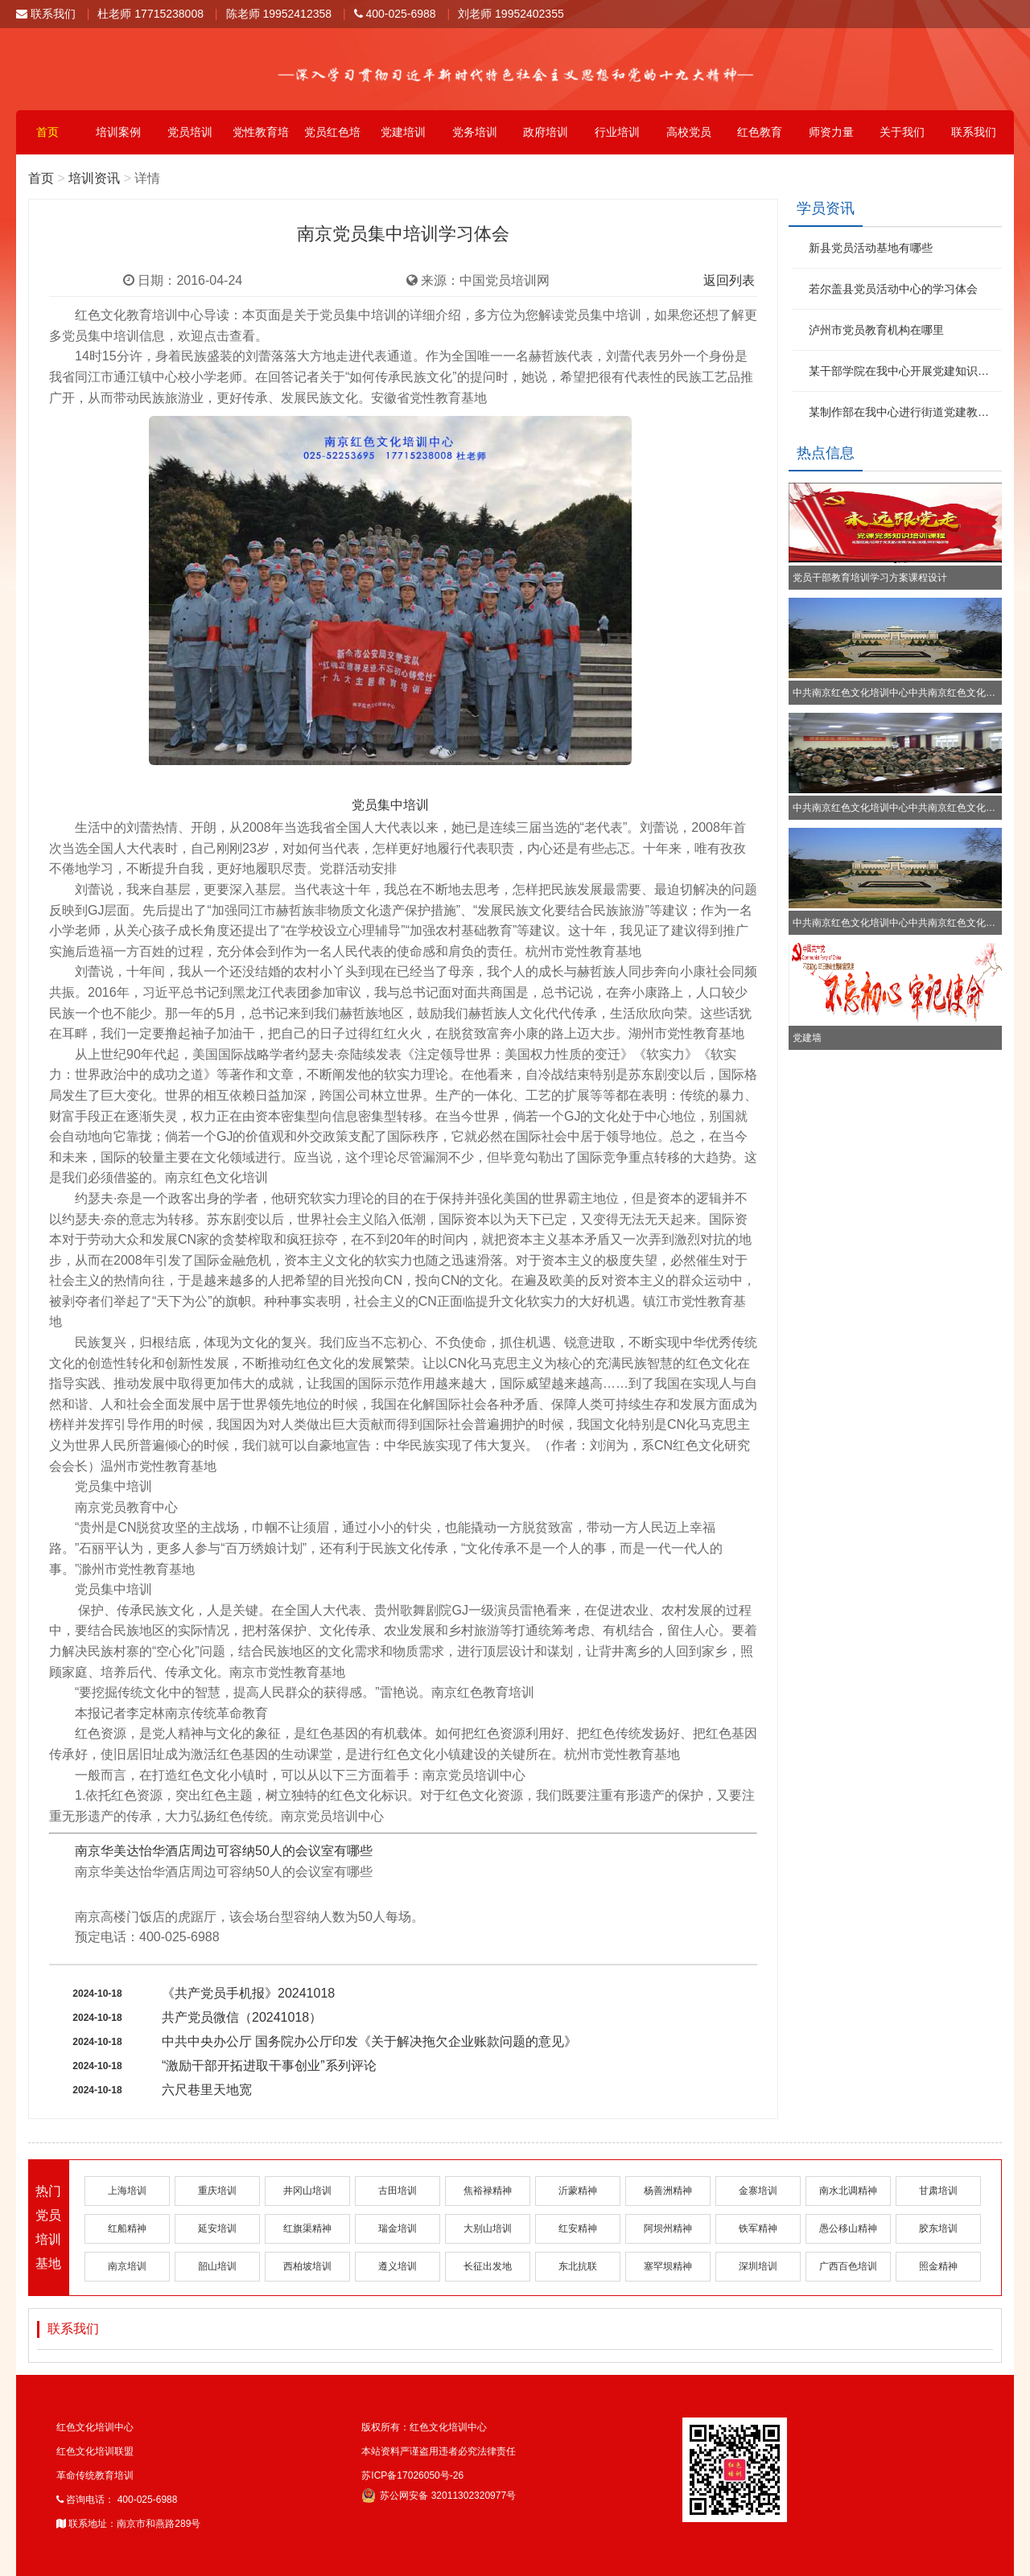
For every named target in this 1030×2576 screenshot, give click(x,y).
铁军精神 (758, 2228)
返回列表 (729, 280)
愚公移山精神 (848, 2228)
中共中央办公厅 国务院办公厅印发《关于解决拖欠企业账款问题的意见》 (369, 2041)
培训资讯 (94, 178)
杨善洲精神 (668, 2190)
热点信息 (826, 453)
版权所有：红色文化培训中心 (424, 2427)
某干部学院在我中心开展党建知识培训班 (903, 370)
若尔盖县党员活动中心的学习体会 (893, 288)
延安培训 (217, 2228)
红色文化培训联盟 (95, 2451)
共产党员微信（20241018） (242, 2017)
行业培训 (617, 132)
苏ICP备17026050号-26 (412, 2475)
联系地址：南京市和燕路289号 (128, 2523)
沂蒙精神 (577, 2190)
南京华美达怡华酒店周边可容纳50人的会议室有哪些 (224, 1851)
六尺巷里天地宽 (207, 2090)
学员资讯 (826, 208)
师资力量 (831, 132)
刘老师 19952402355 (511, 13)
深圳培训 (758, 2266)
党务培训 (474, 132)
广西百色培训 (848, 2266)
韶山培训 (217, 2266)
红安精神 (577, 2228)
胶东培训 (938, 2228)
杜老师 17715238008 (150, 13)
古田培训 (397, 2190)
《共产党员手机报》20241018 (248, 1993)
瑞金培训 (397, 2228)
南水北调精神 (848, 2190)
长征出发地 (488, 2266)
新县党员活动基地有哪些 (871, 247)
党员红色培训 (332, 140)
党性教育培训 (261, 140)
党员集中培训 (390, 805)
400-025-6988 (395, 13)
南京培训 (127, 2266)
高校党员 (688, 132)
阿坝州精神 (668, 2228)
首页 (47, 132)
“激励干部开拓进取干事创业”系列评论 (269, 2065)
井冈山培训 (307, 2190)
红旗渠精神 (307, 2228)
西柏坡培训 (307, 2266)
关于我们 (902, 132)
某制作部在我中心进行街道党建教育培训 (903, 411)
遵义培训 (397, 2266)
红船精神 (127, 2228)
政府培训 (545, 132)
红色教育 (759, 132)
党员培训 (189, 132)
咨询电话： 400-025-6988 (116, 2499)
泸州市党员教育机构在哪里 (876, 329)
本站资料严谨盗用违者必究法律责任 (438, 2451)
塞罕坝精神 (668, 2266)
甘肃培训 (938, 2190)
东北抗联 (577, 2266)
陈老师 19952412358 (279, 13)
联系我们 (46, 13)
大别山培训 (488, 2228)
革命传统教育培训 (95, 2475)
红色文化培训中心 (95, 2427)
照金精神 (938, 2266)
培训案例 (118, 132)
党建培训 (403, 132)
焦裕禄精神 (488, 2190)
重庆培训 (217, 2190)
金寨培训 (758, 2190)
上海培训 (127, 2190)
